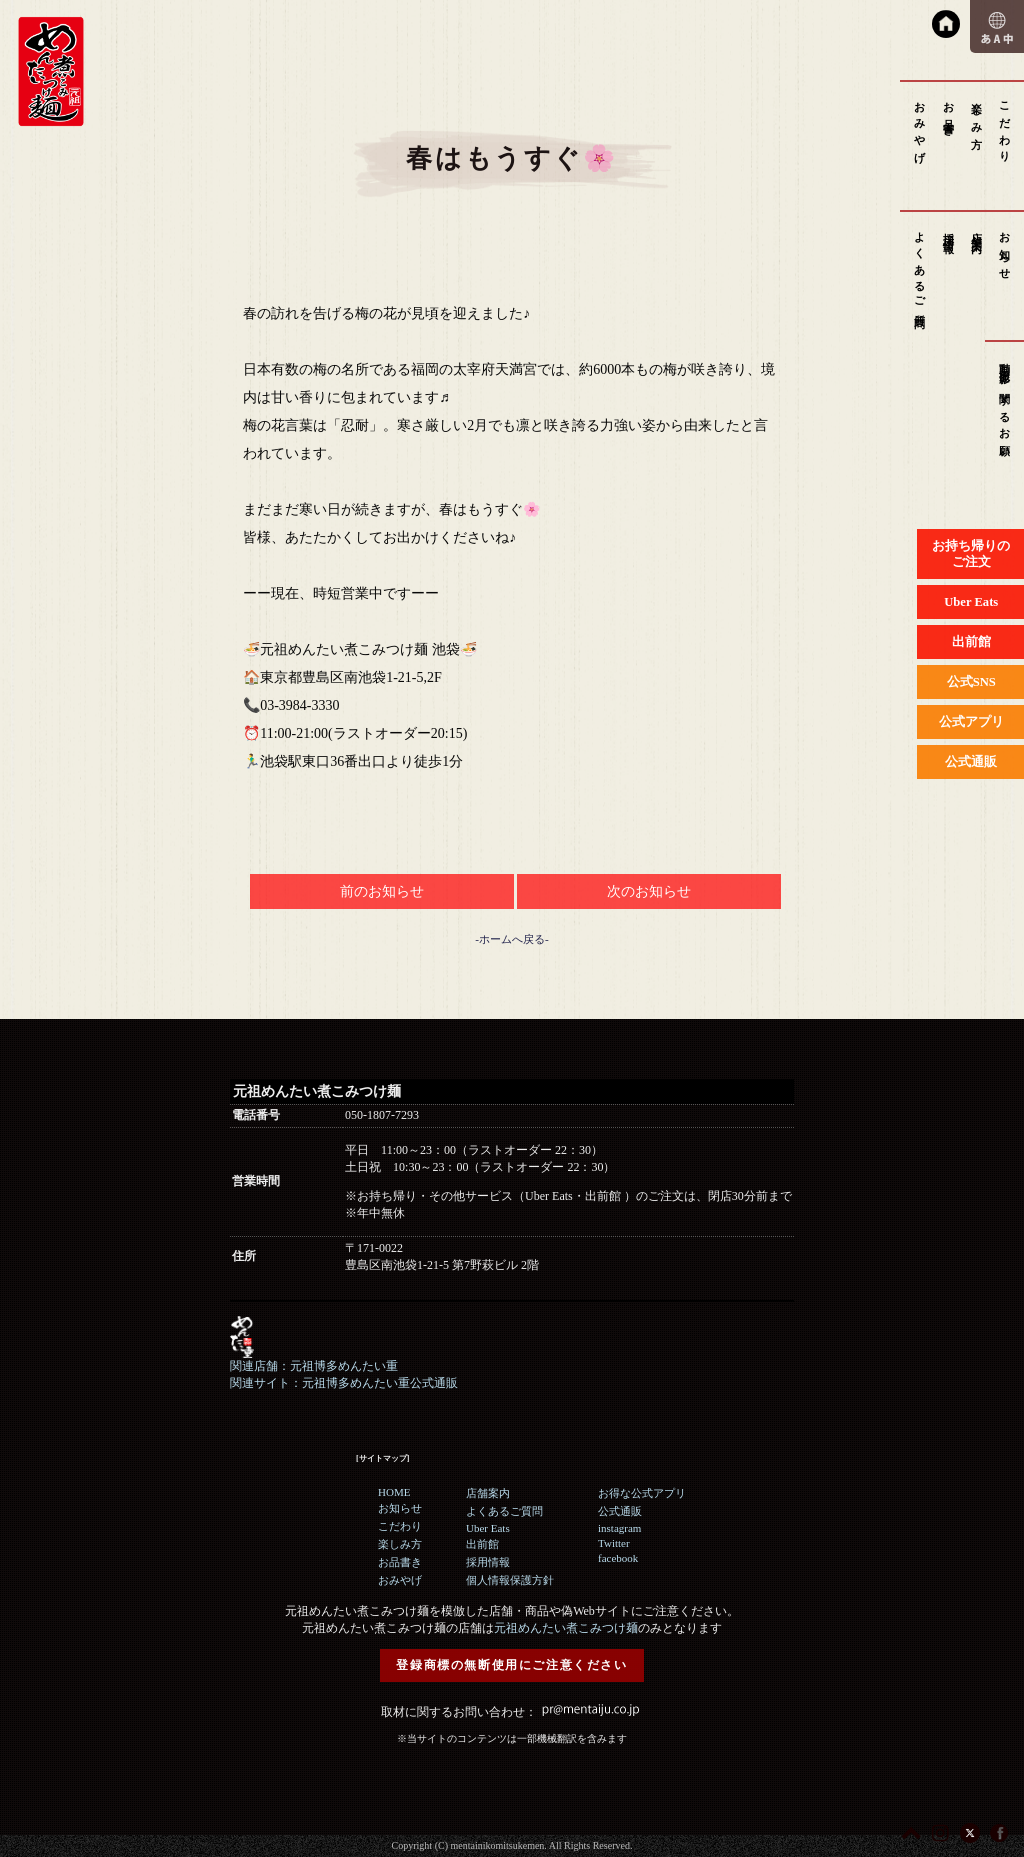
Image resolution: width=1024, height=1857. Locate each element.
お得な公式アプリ (642, 1493)
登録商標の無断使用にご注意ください (511, 1665)
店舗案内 (977, 230)
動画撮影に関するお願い (1005, 405)
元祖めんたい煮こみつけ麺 (566, 1628)
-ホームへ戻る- (511, 939)
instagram (619, 1528)
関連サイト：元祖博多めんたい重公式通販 (344, 1383)
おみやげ (920, 126)
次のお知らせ (649, 891)
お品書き (949, 113)
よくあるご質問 (920, 268)
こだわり (1005, 126)
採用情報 (949, 230)
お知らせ (1005, 250)
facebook (618, 1558)
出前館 (482, 1544)
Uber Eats (488, 1528)
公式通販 (620, 1511)
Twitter (614, 1543)
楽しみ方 (977, 113)
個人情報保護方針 (510, 1580)
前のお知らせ (382, 891)
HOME (394, 1492)
